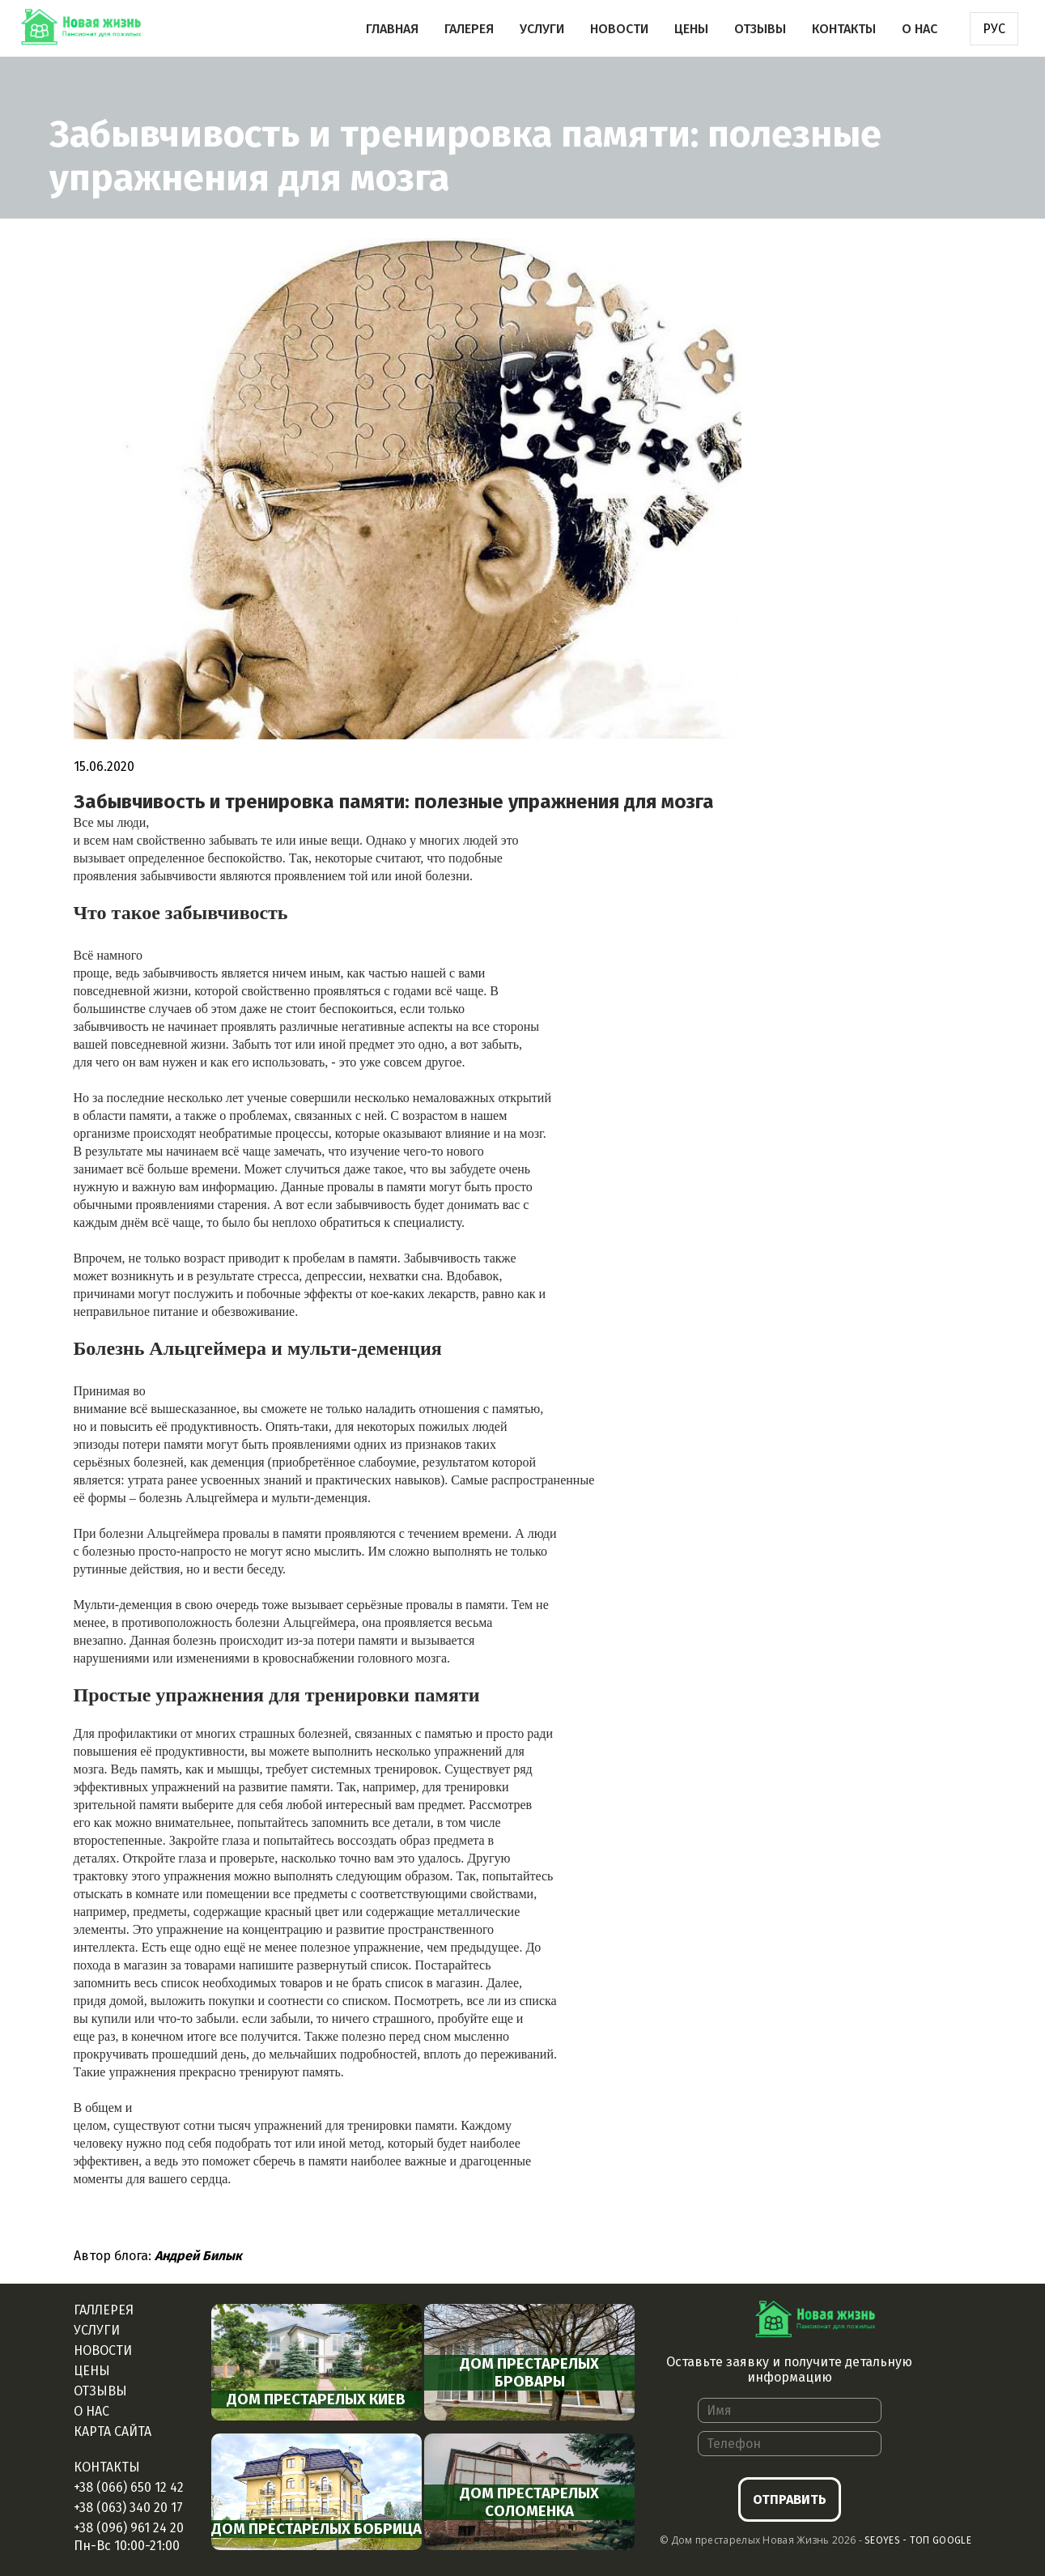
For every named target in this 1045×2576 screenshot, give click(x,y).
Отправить (789, 2499)
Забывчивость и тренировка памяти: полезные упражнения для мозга (394, 801)
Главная (392, 28)
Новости (619, 28)
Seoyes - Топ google (917, 2540)
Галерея (469, 28)
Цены (691, 28)
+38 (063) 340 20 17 (128, 2507)
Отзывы (760, 28)
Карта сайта (112, 2431)
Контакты (844, 28)
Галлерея (104, 2310)
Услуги (542, 28)
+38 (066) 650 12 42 (129, 2487)
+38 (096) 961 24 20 (129, 2528)
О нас (919, 28)
